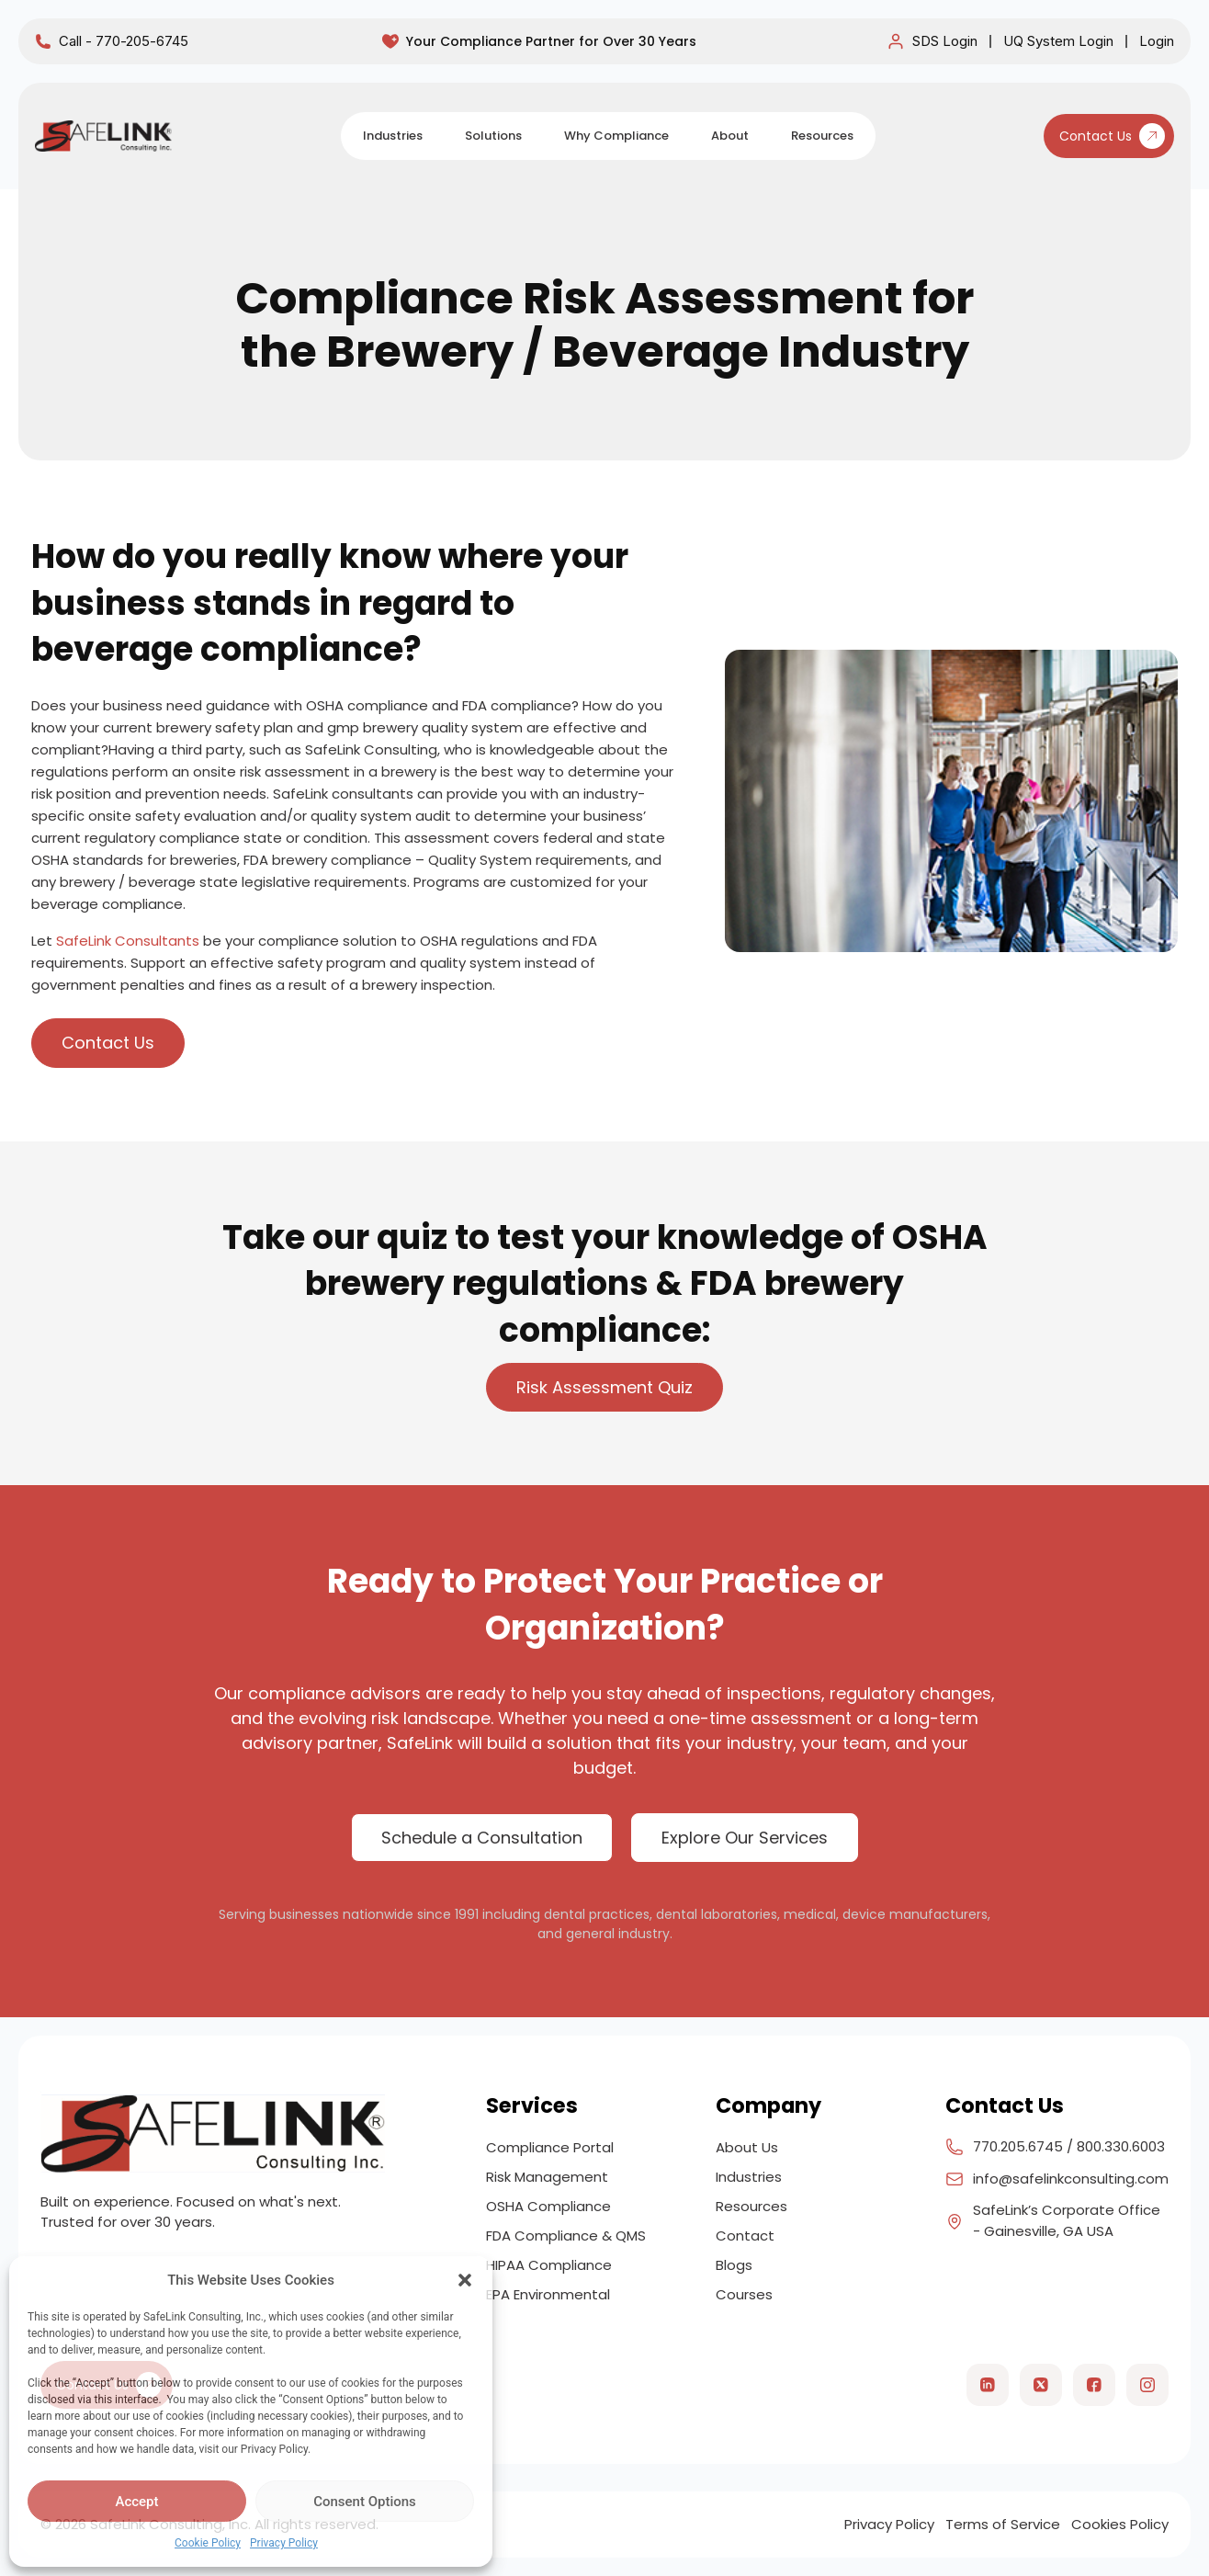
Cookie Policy (208, 2542)
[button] (465, 2280)
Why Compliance (616, 135)
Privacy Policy (284, 2542)
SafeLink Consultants (127, 940)
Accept (136, 2501)
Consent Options (364, 2501)
